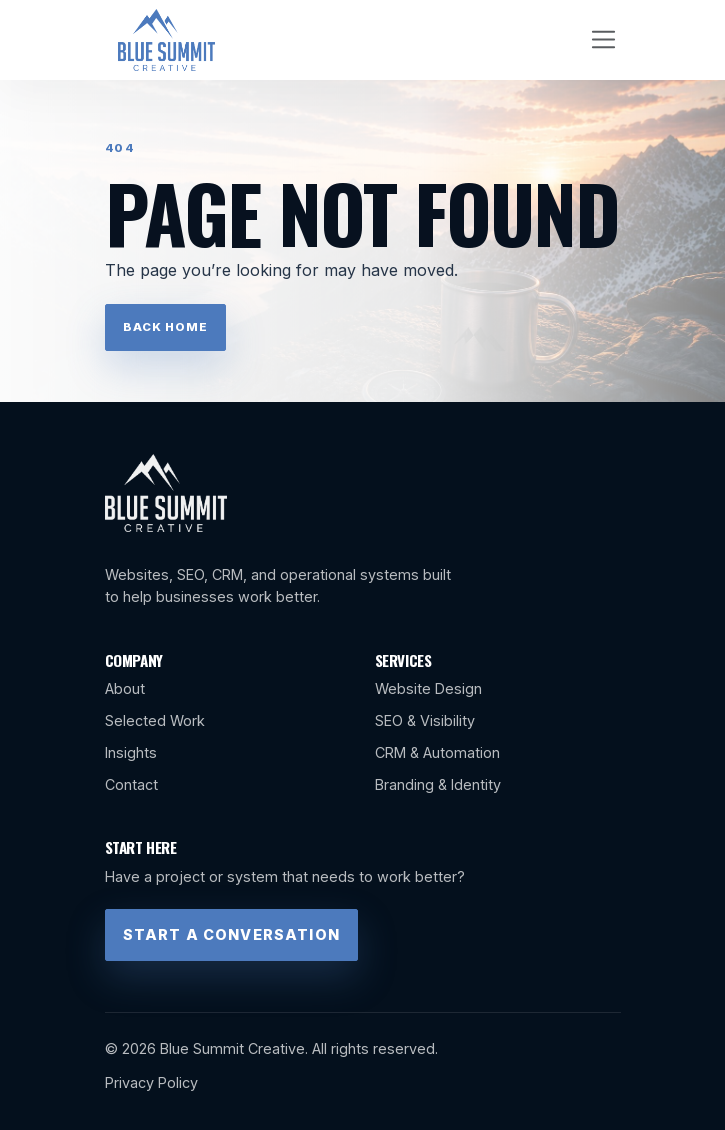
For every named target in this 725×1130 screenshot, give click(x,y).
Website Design (428, 688)
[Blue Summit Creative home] (167, 40)
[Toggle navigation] (604, 40)
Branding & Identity (438, 784)
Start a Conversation (231, 934)
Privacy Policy (151, 1082)
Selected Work (155, 720)
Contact (131, 784)
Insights (131, 752)
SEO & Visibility (425, 720)
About (125, 688)
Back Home (165, 327)
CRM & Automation (437, 752)
